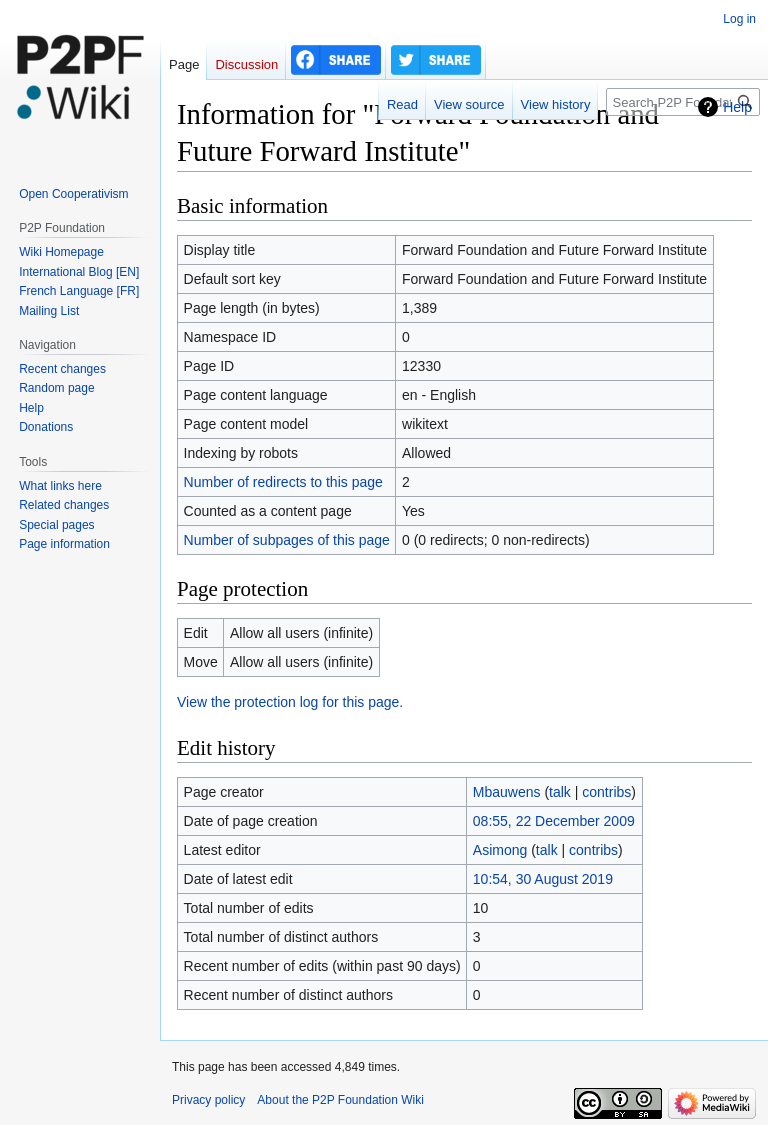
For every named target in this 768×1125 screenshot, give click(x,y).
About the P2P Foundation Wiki (340, 1100)
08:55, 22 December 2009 (554, 821)
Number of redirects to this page (283, 482)
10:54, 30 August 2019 (543, 879)
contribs (606, 792)
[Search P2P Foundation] (683, 102)
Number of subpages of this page (287, 540)
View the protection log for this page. (290, 702)
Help (737, 107)
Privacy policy (208, 1100)
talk (560, 792)
